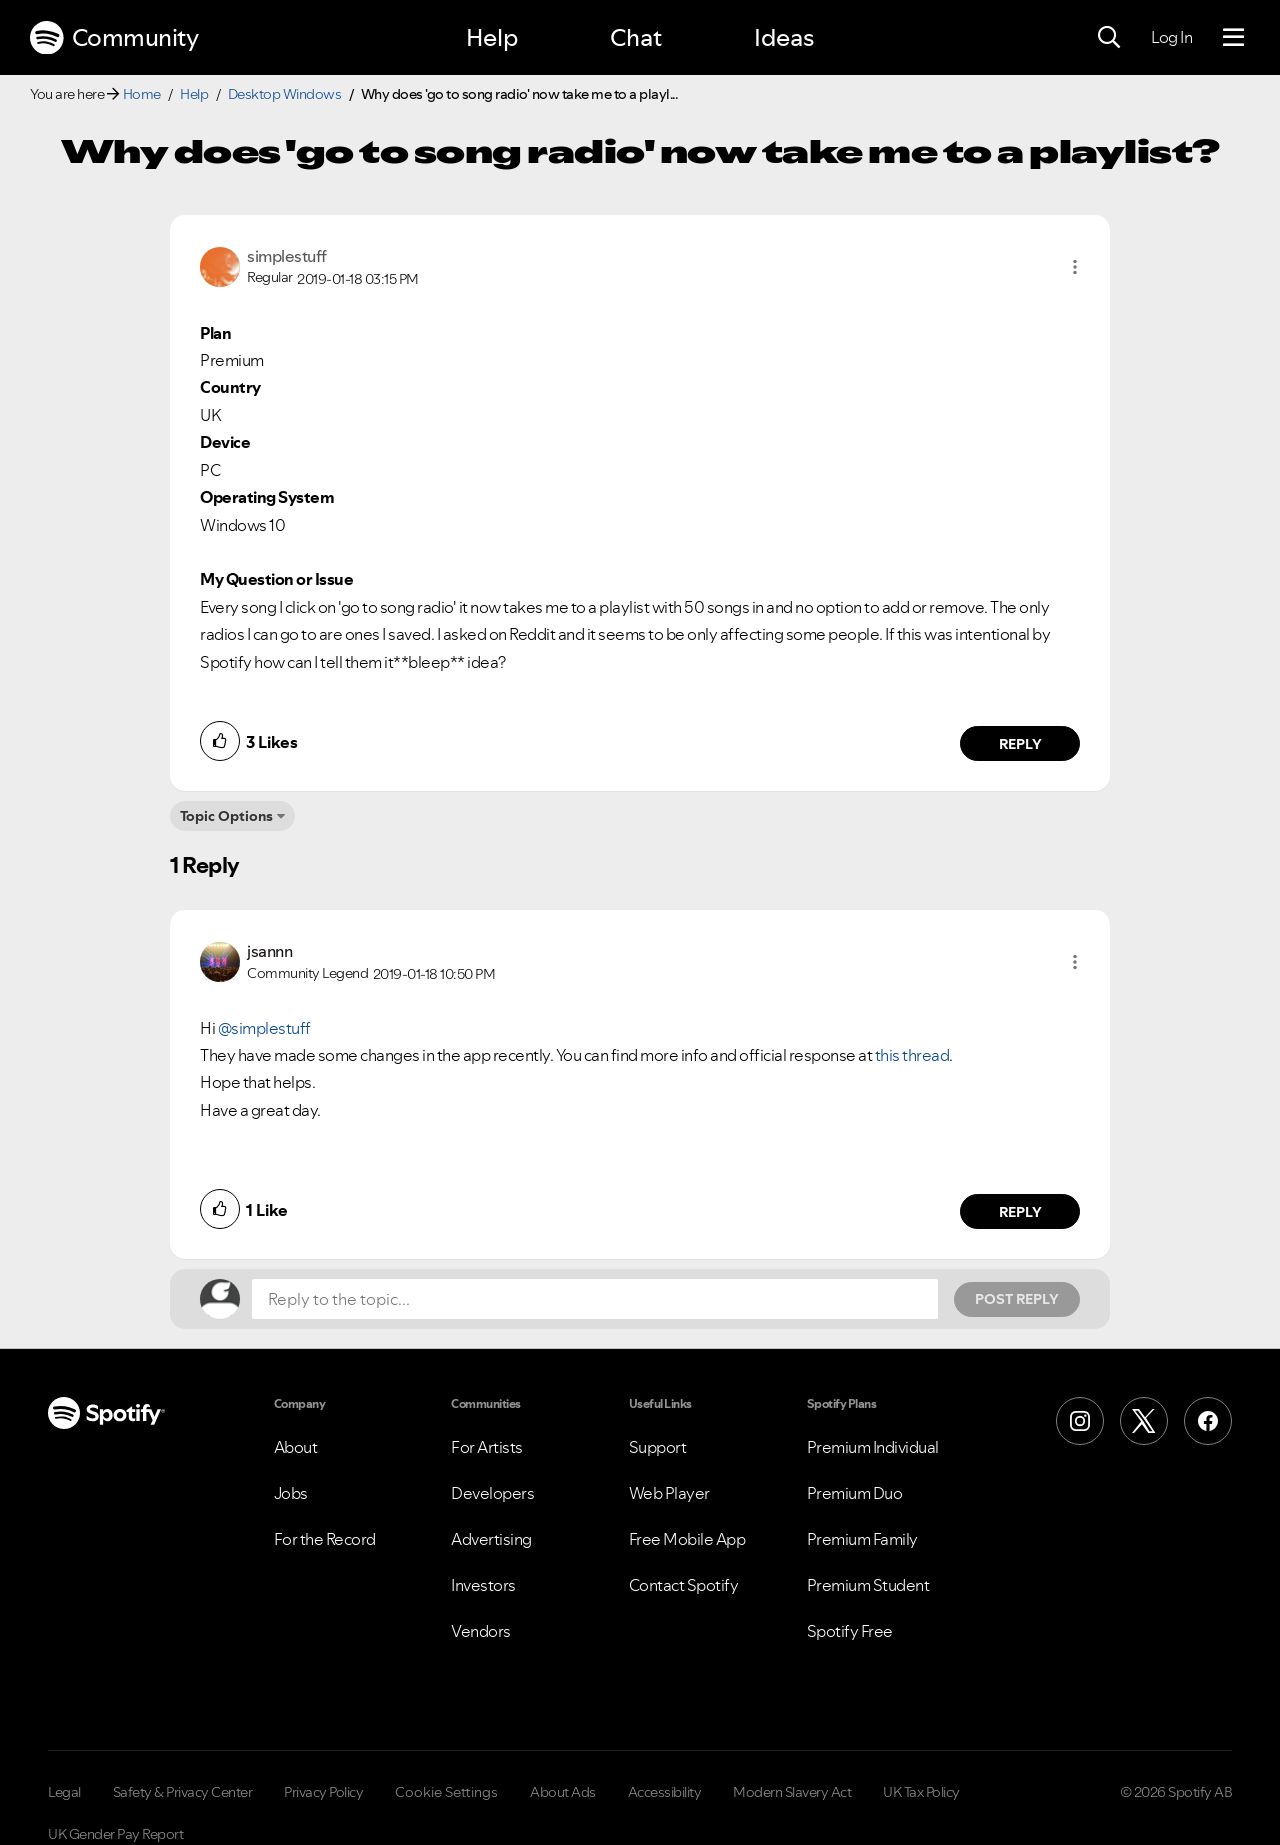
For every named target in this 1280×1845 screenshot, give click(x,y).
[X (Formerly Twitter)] (1144, 1421)
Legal (64, 1792)
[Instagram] (1080, 1421)
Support (658, 1447)
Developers (492, 1493)
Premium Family (862, 1539)
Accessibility (665, 1792)
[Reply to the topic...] (595, 1299)
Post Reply (1017, 1299)
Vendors (481, 1631)
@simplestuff (264, 1028)
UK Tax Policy (921, 1792)
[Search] (1109, 38)
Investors (483, 1585)
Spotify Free (850, 1631)
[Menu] (1233, 38)
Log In (1171, 37)
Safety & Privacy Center (183, 1792)
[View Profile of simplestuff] (287, 256)
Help (492, 37)
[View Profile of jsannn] (269, 951)
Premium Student (868, 1585)
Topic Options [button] (226, 816)
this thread (912, 1055)
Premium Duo (855, 1493)
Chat (636, 37)
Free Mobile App (687, 1539)
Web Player (669, 1493)
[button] (1075, 267)
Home (142, 94)
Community (114, 38)
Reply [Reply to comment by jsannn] (1020, 1212)
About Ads (563, 1792)
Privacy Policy (323, 1792)
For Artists (487, 1447)
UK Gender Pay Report (115, 1834)
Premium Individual (873, 1447)
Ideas (784, 37)
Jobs (291, 1493)
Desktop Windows (285, 94)
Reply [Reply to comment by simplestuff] (1020, 744)
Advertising (491, 1539)
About (296, 1447)
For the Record (325, 1539)
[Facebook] (1208, 1421)
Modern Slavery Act (792, 1792)
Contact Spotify (684, 1585)
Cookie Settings (446, 1792)
